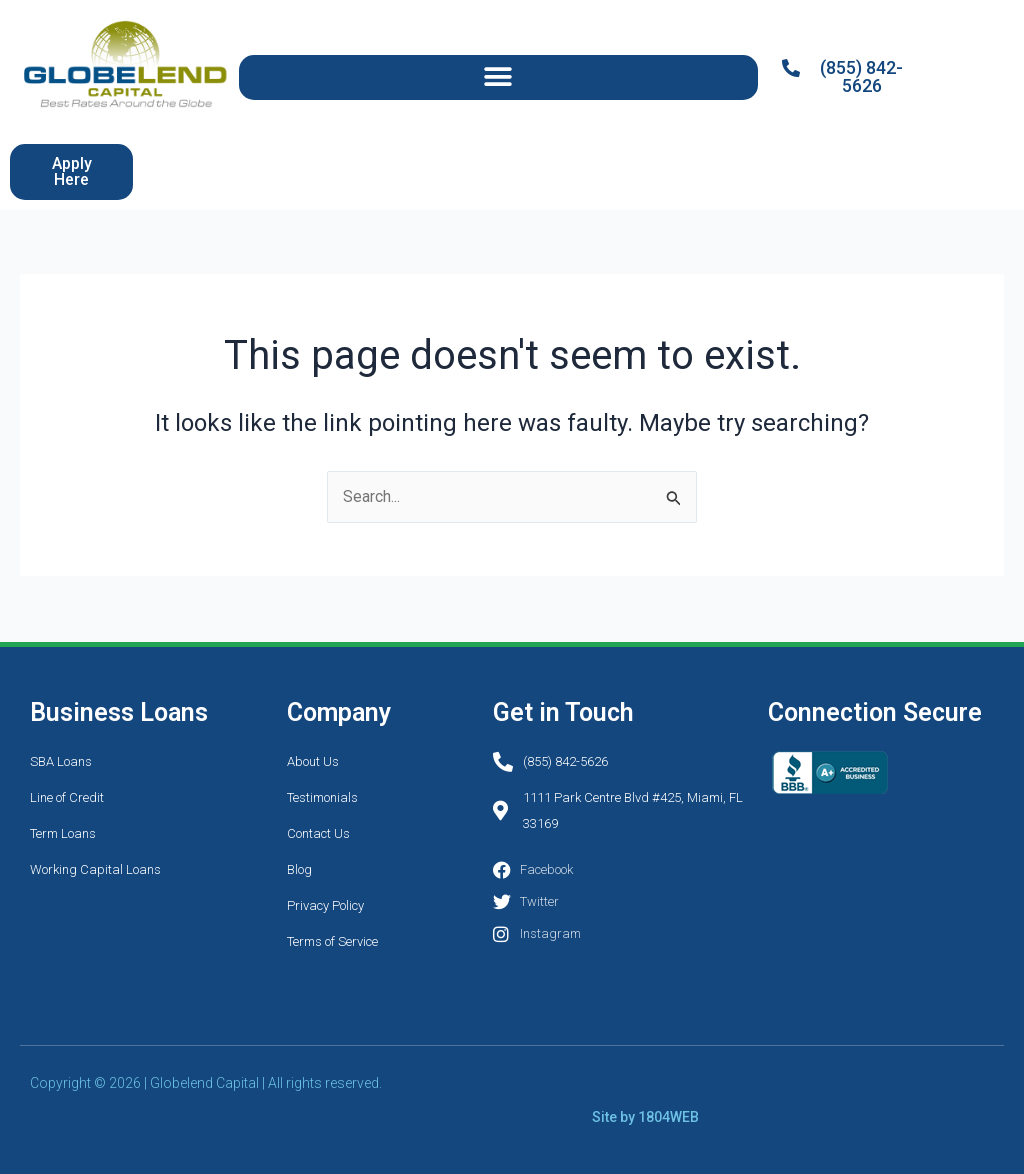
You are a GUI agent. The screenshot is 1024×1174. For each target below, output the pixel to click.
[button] (498, 77)
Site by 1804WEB (645, 1117)
